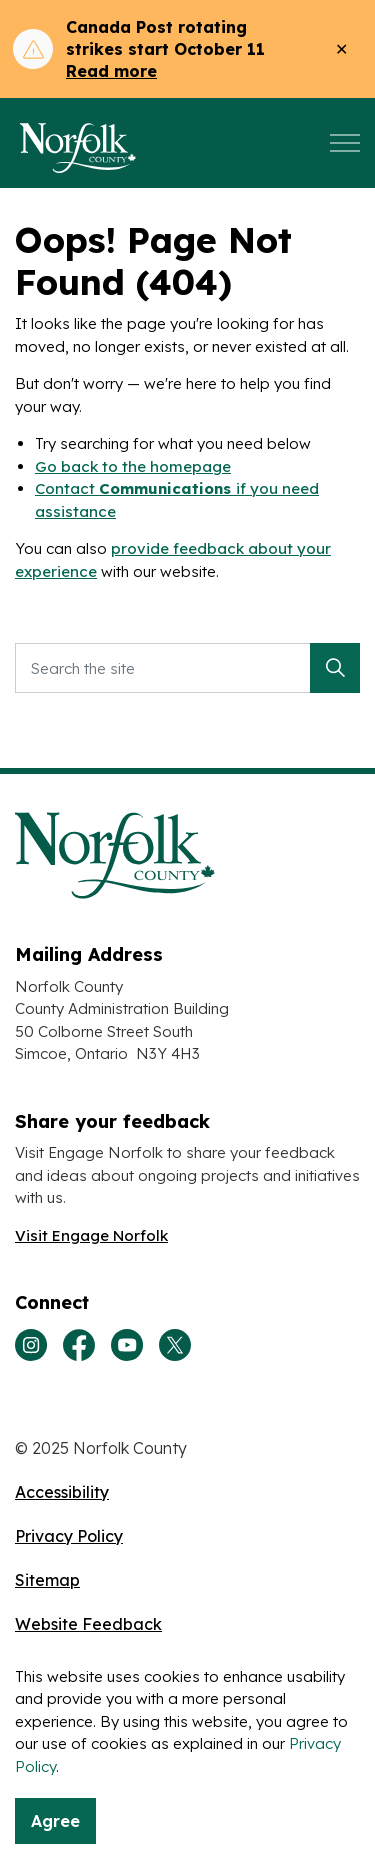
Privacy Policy (69, 1536)
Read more (111, 71)
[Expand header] (345, 143)
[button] (335, 668)
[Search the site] (187, 668)
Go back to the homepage (133, 466)
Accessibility (62, 1492)
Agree (55, 1821)
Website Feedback (88, 1624)
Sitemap (47, 1580)
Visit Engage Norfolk (91, 1235)
